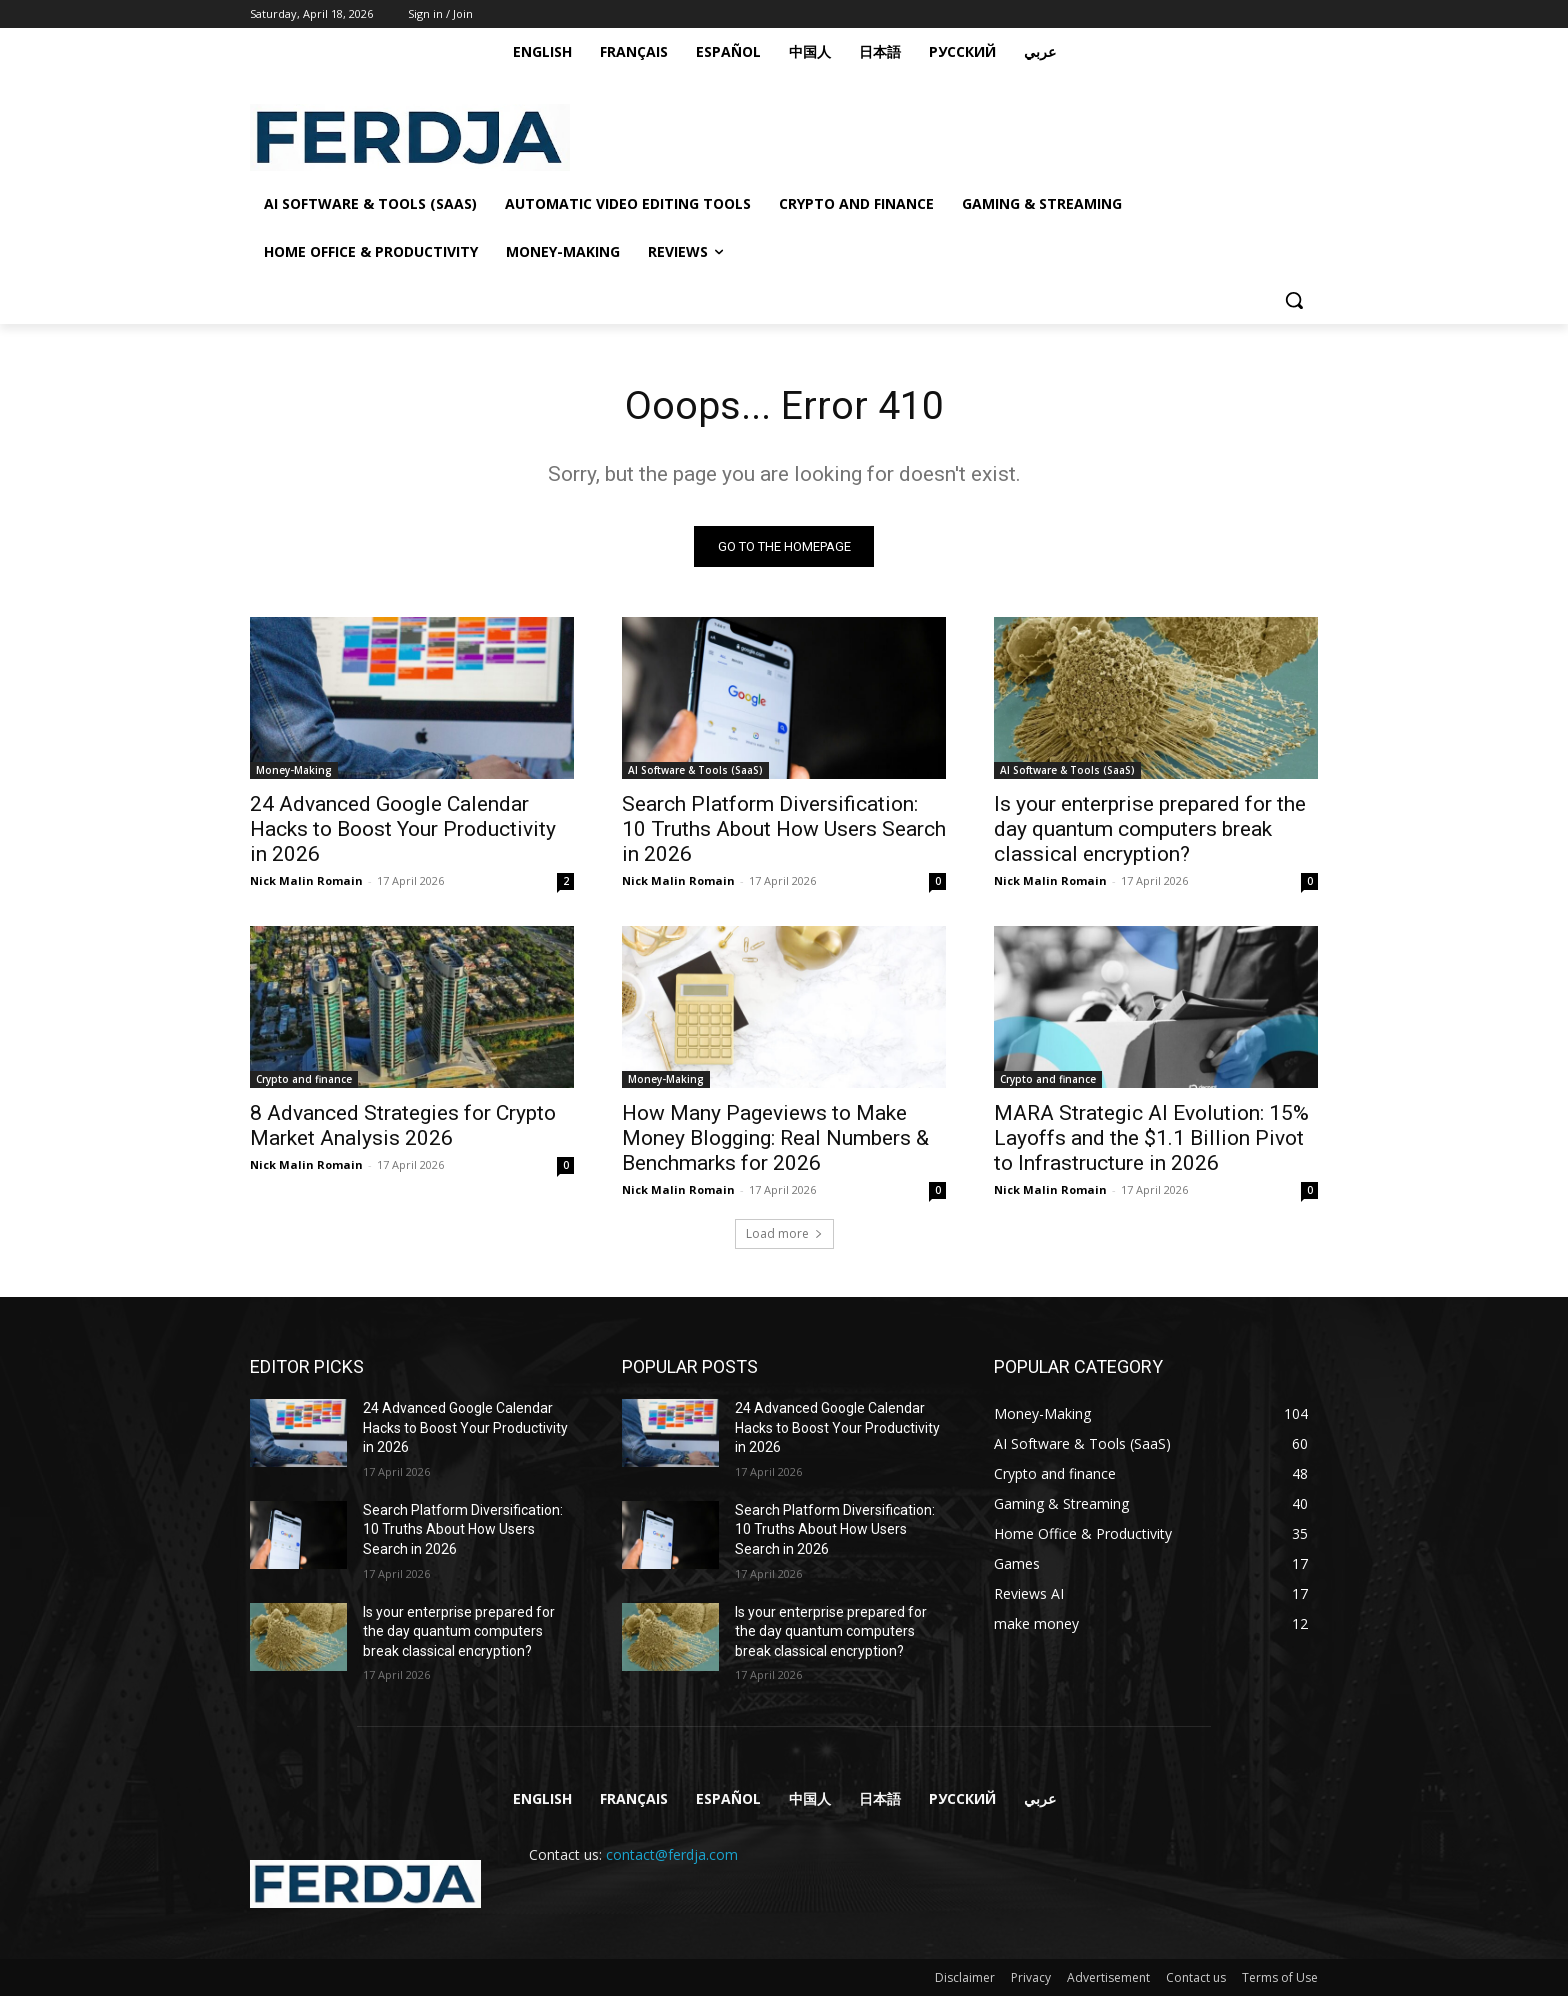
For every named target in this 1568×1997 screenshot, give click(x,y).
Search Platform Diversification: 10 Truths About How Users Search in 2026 (784, 830)
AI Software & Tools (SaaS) (695, 771)
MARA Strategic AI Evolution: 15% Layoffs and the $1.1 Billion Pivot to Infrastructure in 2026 (1151, 1139)
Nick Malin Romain (306, 881)
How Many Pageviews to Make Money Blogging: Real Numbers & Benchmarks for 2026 (775, 1139)
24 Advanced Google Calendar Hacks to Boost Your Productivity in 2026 (403, 830)
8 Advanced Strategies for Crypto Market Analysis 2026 (403, 1126)
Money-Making (294, 771)
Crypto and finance (304, 1080)
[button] (1294, 300)
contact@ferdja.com (672, 1856)
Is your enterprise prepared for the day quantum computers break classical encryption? (1150, 830)
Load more (784, 1234)
